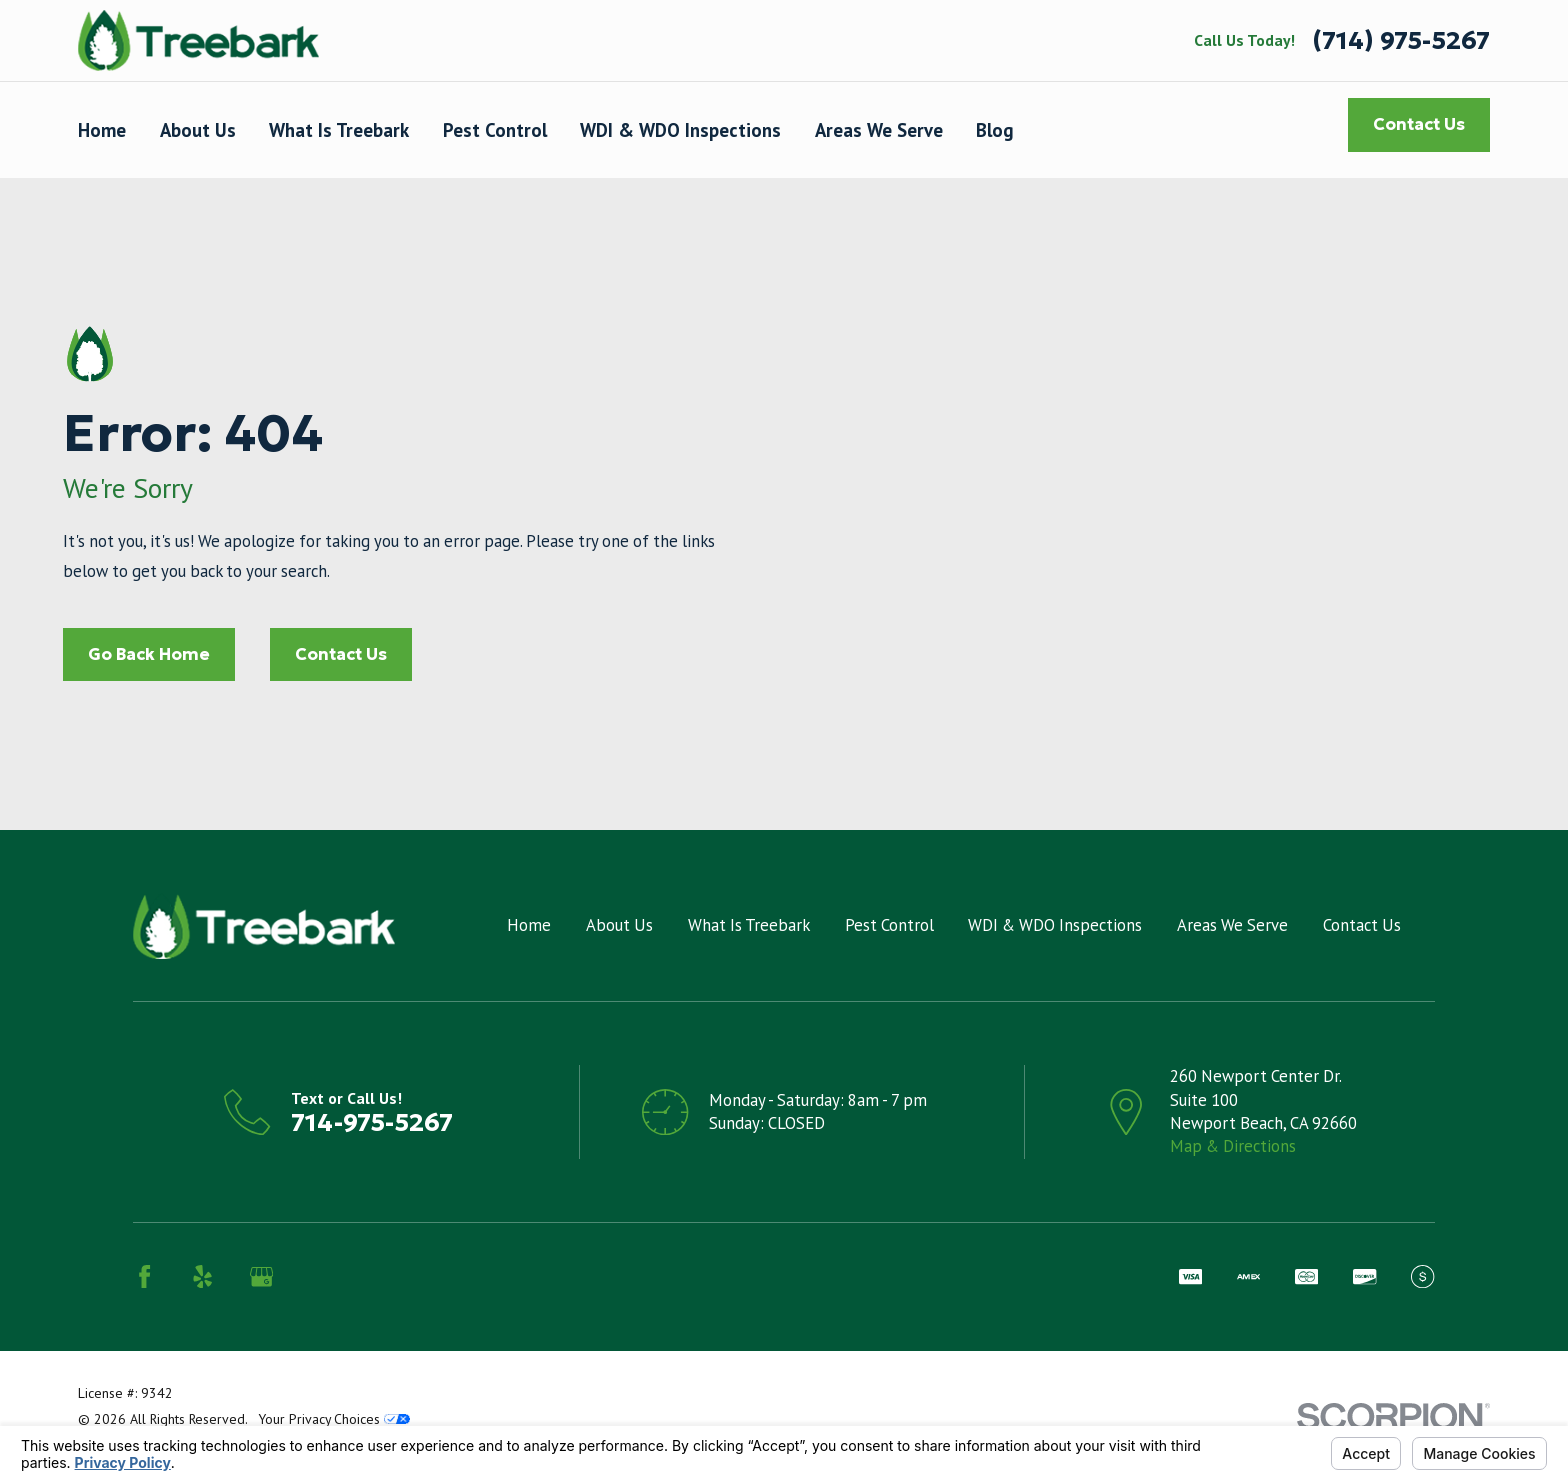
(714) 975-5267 (1401, 40)
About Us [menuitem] (198, 130)
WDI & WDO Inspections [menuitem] (680, 130)
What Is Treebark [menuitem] (339, 130)
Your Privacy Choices (334, 1419)
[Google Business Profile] (261, 1276)
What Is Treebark (749, 925)
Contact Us (1419, 124)
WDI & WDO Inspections (1055, 925)
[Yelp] (202, 1276)
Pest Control (889, 925)
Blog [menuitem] (995, 130)
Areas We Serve (1232, 925)
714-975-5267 (372, 1122)
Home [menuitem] (102, 130)
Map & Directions (1233, 1146)
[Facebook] (144, 1276)
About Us (619, 925)
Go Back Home (149, 654)
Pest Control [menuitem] (495, 130)
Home (529, 925)
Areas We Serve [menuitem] (879, 130)
